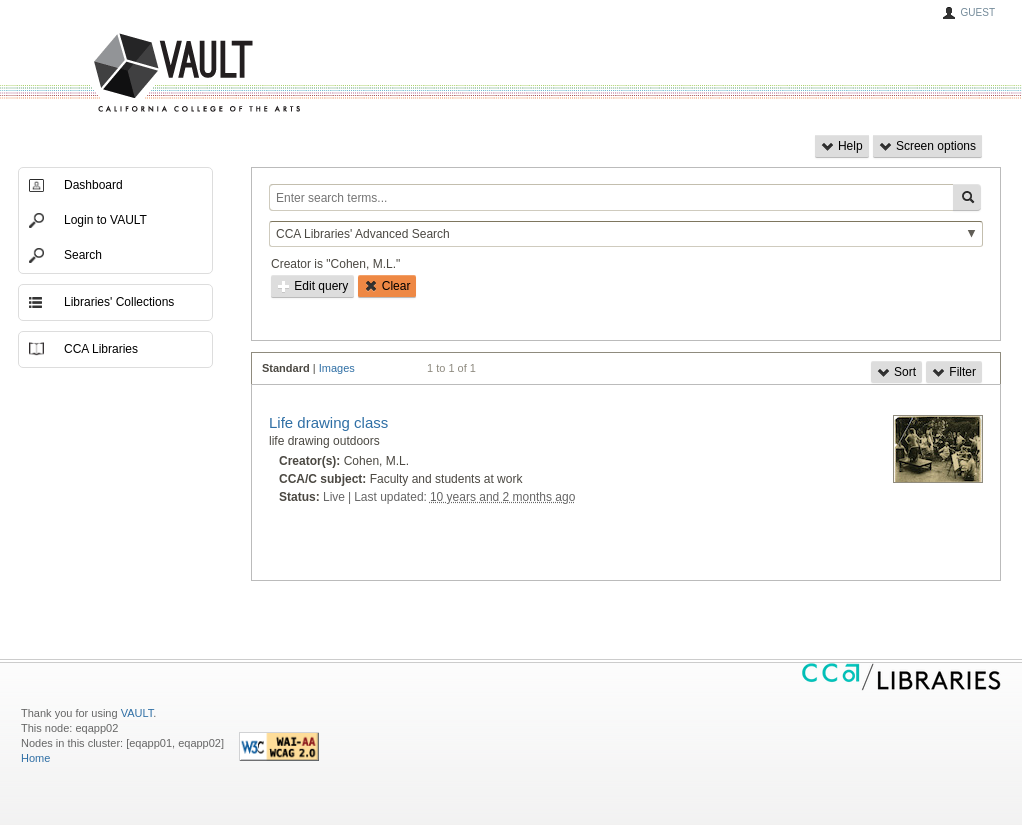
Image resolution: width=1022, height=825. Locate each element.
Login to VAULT (105, 220)
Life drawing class (328, 422)
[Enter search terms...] (611, 197)
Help (842, 146)
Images (337, 368)
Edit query (312, 286)
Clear (387, 286)
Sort (896, 372)
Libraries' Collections (119, 302)
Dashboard (93, 185)
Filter (954, 372)
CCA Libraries (101, 349)
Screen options (927, 146)
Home (35, 758)
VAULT (121, 73)
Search (83, 255)
